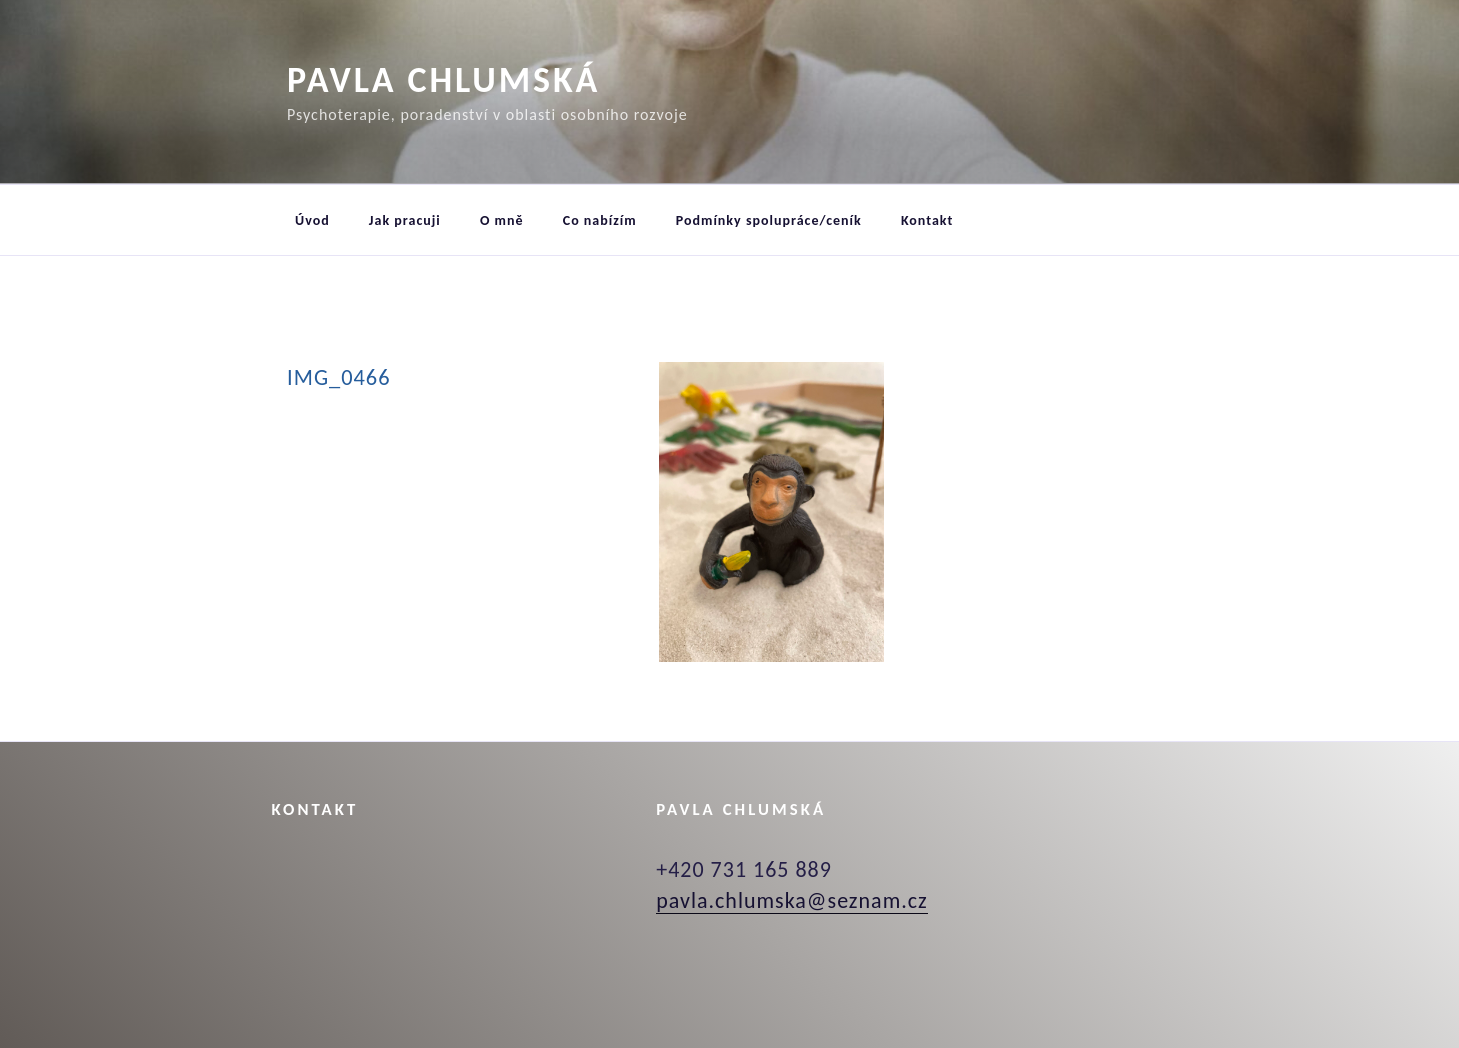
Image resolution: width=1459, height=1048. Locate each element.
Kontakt (927, 220)
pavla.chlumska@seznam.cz (792, 900)
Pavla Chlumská (443, 80)
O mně (502, 220)
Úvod (312, 220)
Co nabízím (600, 220)
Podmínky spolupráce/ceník (769, 220)
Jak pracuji (405, 220)
